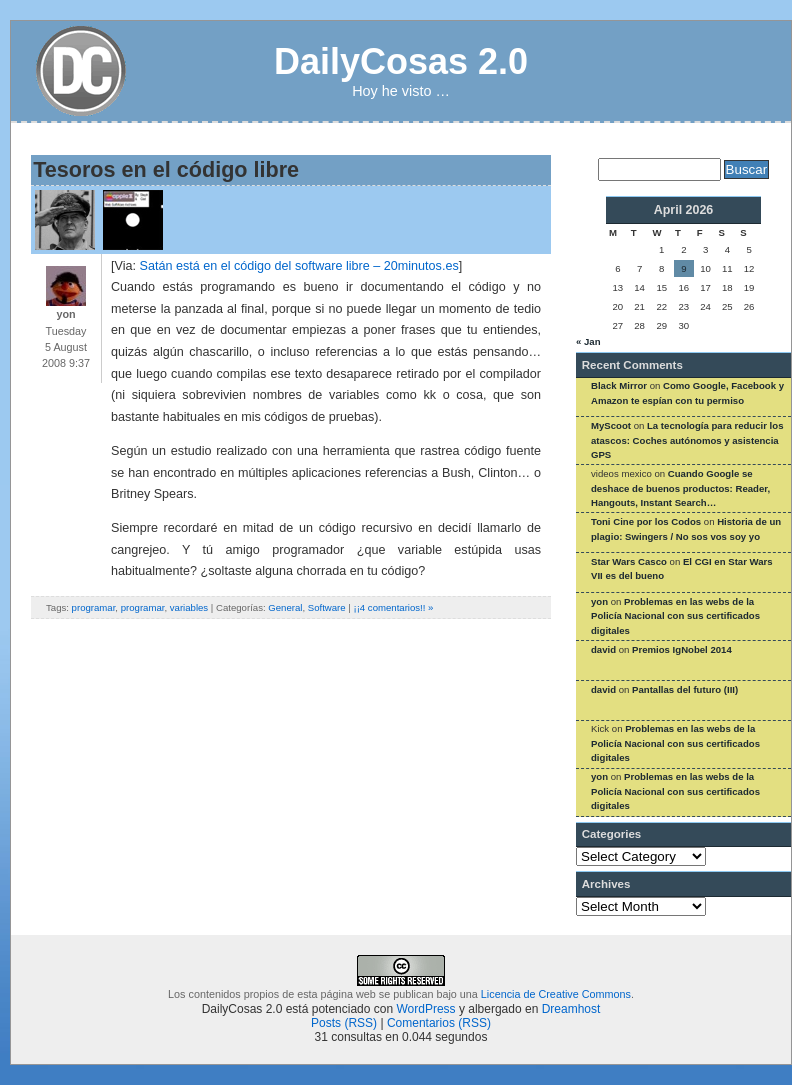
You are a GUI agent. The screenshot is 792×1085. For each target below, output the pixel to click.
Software (327, 607)
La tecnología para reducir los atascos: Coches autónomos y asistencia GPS (687, 440)
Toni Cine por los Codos (646, 521)
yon (599, 601)
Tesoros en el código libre (166, 169)
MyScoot (611, 425)
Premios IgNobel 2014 (682, 649)
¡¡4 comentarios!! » (393, 607)
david (603, 649)
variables (189, 607)
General (285, 607)
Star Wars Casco (629, 561)
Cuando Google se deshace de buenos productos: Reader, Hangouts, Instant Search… (680, 488)
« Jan (588, 341)
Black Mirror (619, 385)
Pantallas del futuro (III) (685, 689)
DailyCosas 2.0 (401, 61)
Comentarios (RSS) (439, 1023)
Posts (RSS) (344, 1023)
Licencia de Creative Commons (556, 994)
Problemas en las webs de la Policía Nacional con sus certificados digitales (675, 616)
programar (94, 607)
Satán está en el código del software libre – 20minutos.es (298, 266)
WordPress (425, 1009)
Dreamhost (571, 1009)
